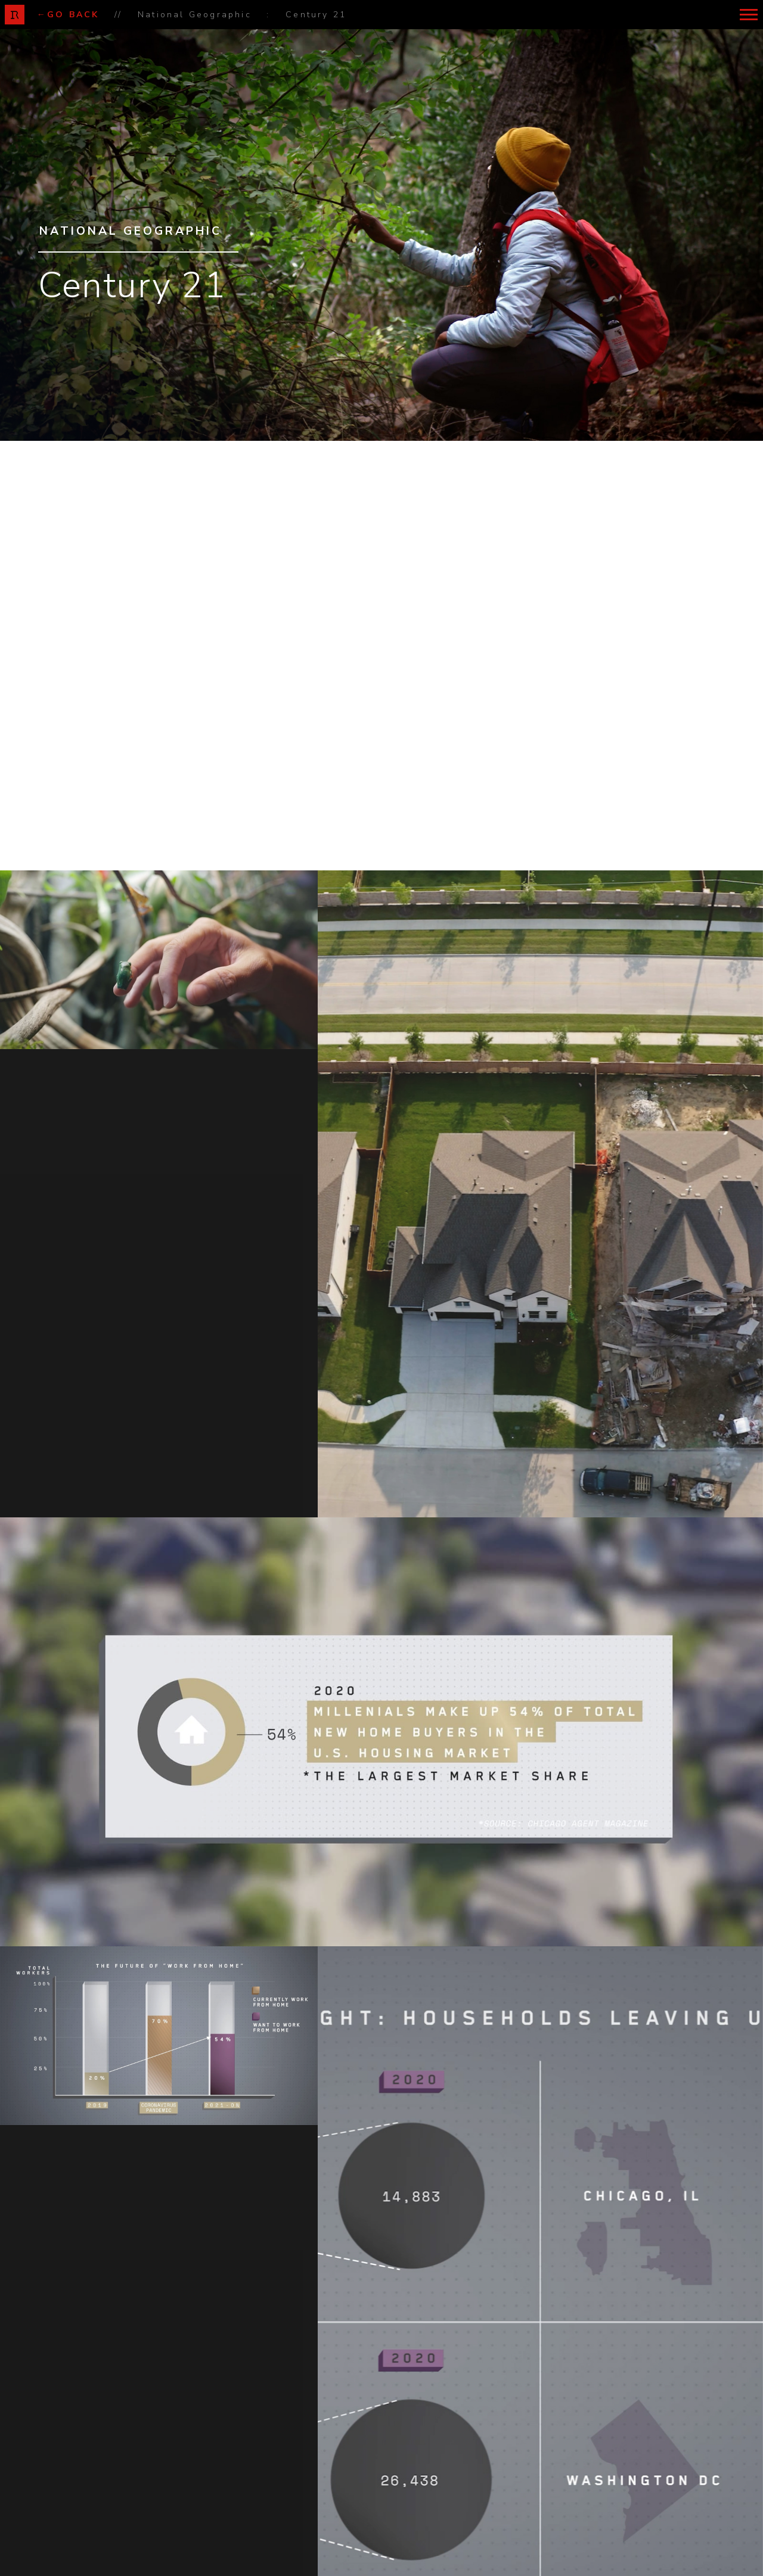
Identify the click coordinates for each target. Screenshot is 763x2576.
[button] (748, 14)
